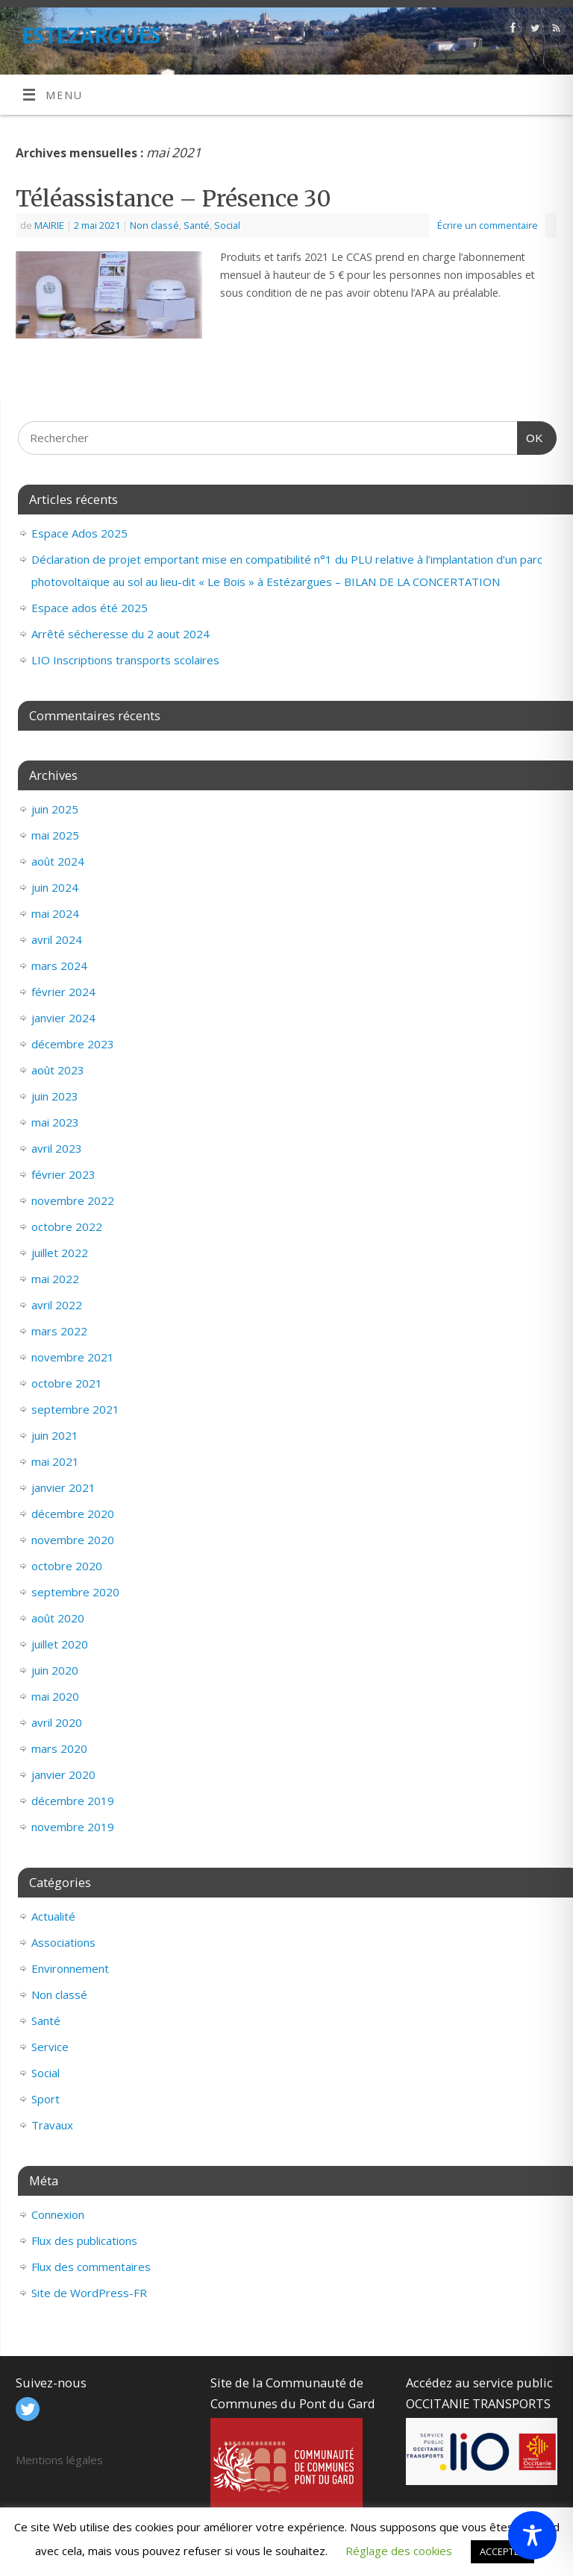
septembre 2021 (75, 1409)
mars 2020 (59, 1748)
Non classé (154, 225)
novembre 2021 (72, 1357)
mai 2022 (55, 1278)
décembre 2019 (72, 1800)
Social (227, 225)
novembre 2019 (72, 1826)
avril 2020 (56, 1722)
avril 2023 (56, 1148)
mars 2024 (59, 965)
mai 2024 (55, 913)
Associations (63, 1942)
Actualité (53, 1916)
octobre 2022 (66, 1226)
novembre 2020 (72, 1539)
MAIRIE (49, 225)
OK (530, 432)
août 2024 (57, 861)
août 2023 (57, 1069)
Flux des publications (84, 2240)
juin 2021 (54, 1435)
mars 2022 (59, 1330)
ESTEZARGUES (91, 35)
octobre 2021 (66, 1383)
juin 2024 (54, 887)
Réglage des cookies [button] (398, 2550)
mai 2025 (55, 835)
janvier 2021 (63, 1487)
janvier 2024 (63, 1017)
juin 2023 (54, 1096)
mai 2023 (55, 1122)
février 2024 (63, 991)
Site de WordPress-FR (89, 2292)
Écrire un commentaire (487, 225)
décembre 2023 (72, 1043)
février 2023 (63, 1174)
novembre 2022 (72, 1200)
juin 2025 (54, 809)
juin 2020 (54, 1670)
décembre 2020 (72, 1513)
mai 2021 (55, 1461)
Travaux (52, 2124)
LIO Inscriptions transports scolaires (125, 659)
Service (50, 2046)
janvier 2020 (63, 1774)
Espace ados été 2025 (89, 607)
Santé (197, 225)
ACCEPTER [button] (502, 2551)
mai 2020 (55, 1696)
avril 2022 (56, 1304)
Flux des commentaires (91, 2266)
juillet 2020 (59, 1644)
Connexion (57, 2214)
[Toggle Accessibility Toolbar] (532, 2535)
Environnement (70, 1968)
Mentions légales (59, 2459)
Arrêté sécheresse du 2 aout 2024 (120, 633)
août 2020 (57, 1617)
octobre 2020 (66, 1565)
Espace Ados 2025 (79, 533)
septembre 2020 (75, 1591)
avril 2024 (56, 939)
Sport (45, 2098)
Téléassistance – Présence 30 (173, 198)
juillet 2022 (59, 1252)
